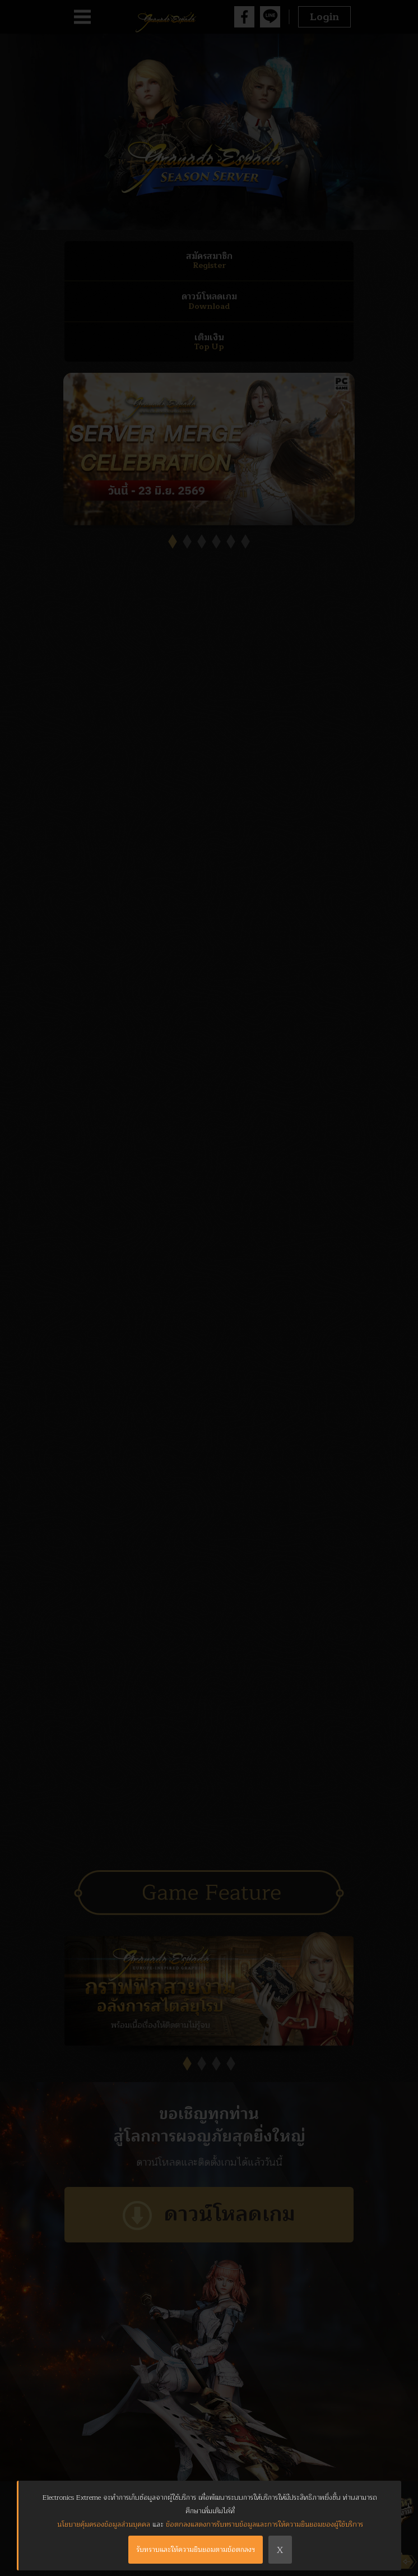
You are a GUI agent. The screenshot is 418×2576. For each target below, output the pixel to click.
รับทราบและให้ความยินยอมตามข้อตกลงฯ (195, 2549)
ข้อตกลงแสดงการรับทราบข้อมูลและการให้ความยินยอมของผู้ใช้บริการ (264, 2524)
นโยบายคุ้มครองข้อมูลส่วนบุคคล (103, 2524)
